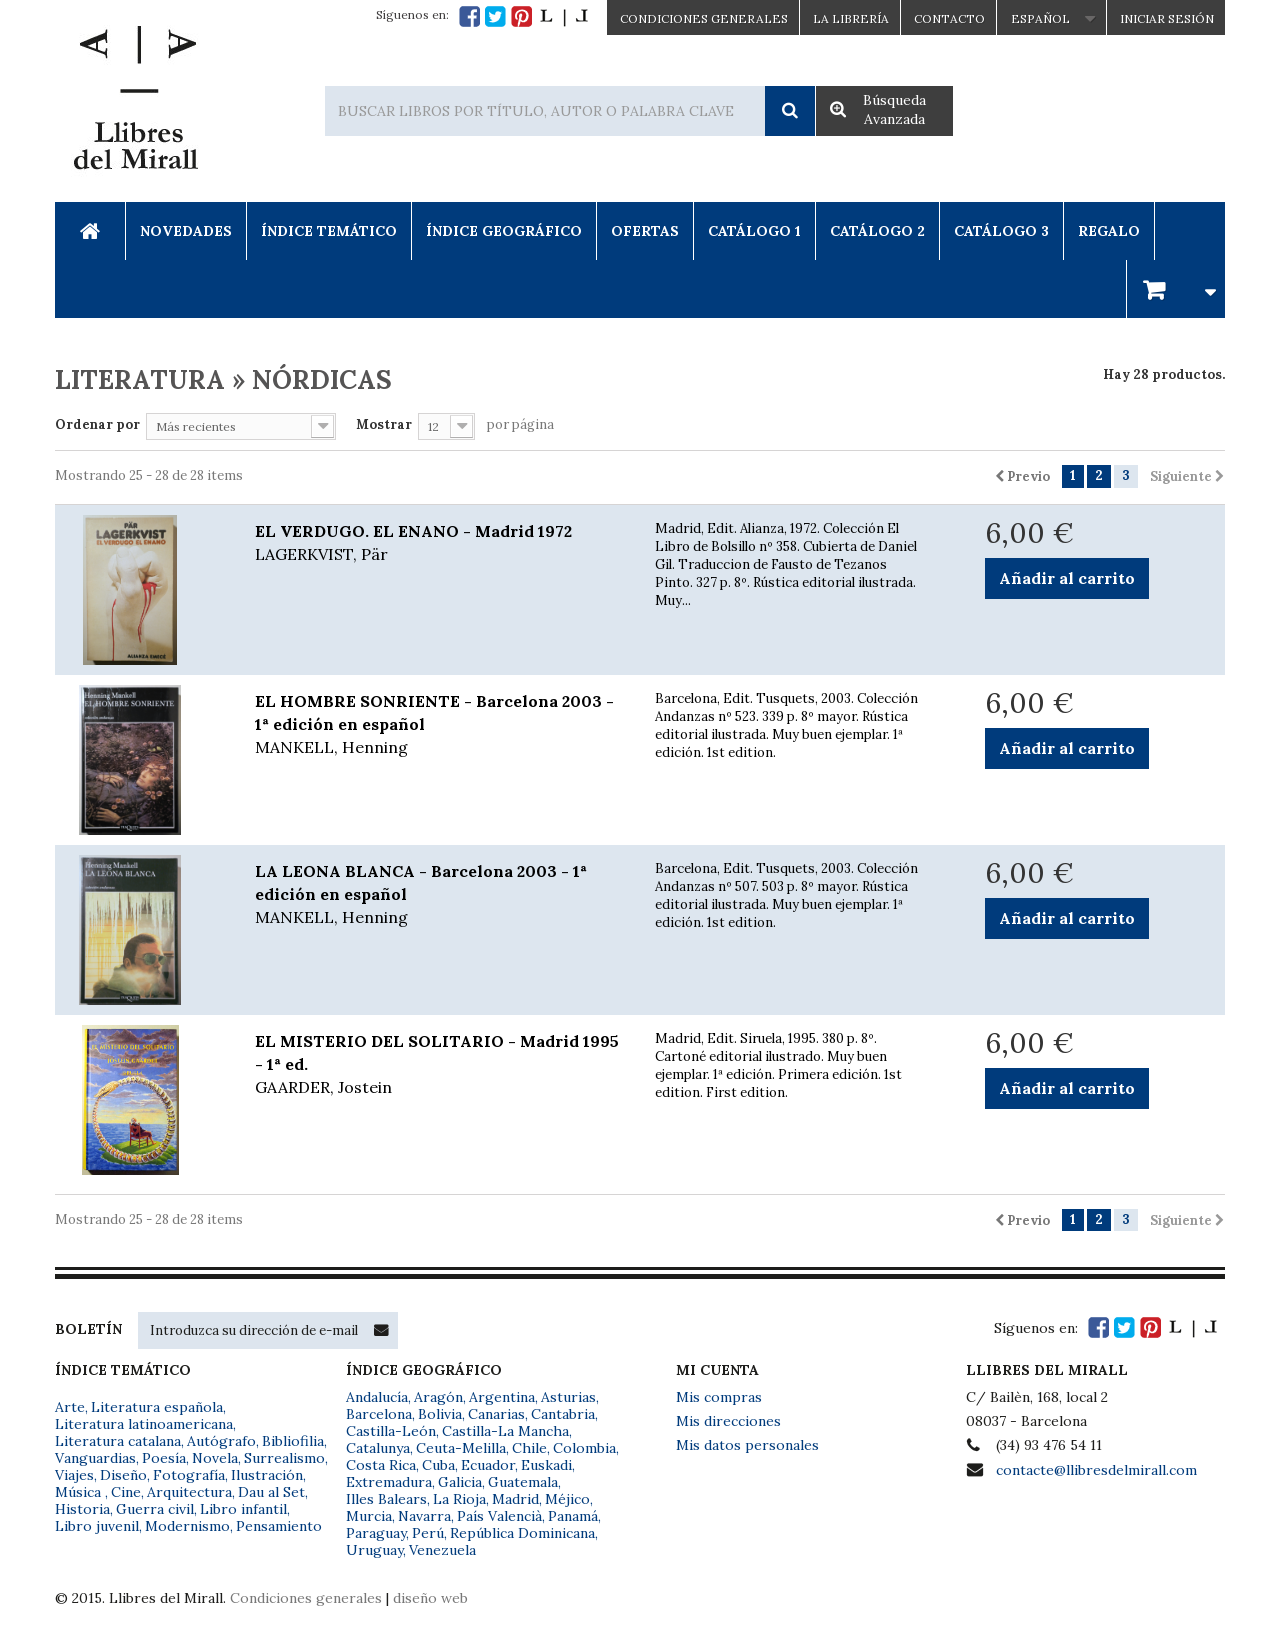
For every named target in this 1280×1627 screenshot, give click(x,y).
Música (80, 1492)
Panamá (573, 1516)
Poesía (164, 1458)
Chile (529, 1448)
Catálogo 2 (877, 231)
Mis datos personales (747, 1445)
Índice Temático (329, 231)
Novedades (186, 231)
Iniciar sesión (1167, 18)
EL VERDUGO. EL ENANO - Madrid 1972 (440, 543)
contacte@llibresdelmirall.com (1096, 1470)
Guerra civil (155, 1509)
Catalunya (378, 1448)
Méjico (567, 1499)
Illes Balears (386, 1499)
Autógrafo (221, 1441)
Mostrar (384, 424)
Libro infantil (243, 1509)
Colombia (584, 1448)
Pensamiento (279, 1526)
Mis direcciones (728, 1421)
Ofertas (645, 231)
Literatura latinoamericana (144, 1424)
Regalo (1109, 231)
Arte (70, 1407)
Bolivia (440, 1414)
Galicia (460, 1482)
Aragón (438, 1397)
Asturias (568, 1397)
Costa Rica (381, 1465)
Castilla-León (391, 1431)
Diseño (123, 1475)
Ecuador (488, 1465)
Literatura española (157, 1407)
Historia (82, 1509)
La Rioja (459, 1499)
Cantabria (563, 1414)
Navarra (424, 1516)
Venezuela (442, 1550)
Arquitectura (189, 1492)
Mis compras (719, 1397)
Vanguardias (95, 1458)
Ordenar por (97, 424)
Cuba (438, 1465)
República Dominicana (522, 1533)
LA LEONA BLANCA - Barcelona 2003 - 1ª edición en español (440, 895)
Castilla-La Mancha (505, 1431)
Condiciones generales (306, 1598)
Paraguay (376, 1533)
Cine (126, 1492)
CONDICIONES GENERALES (704, 18)
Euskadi (546, 1465)
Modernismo (187, 1526)
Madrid (515, 1499)
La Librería (851, 18)
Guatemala (523, 1482)
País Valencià (499, 1516)
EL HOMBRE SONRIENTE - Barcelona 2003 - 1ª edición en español (440, 725)
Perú (428, 1533)
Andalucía (377, 1397)
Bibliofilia (293, 1441)
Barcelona (379, 1414)
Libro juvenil (97, 1526)
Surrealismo (284, 1458)
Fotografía (189, 1475)
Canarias (496, 1414)
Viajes (74, 1475)
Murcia (369, 1516)
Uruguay (374, 1550)
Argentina (502, 1397)
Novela (215, 1458)
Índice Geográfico (504, 231)
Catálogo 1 (754, 231)
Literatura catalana (118, 1441)
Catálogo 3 (1001, 231)
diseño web (430, 1598)
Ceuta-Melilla (461, 1448)
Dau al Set (271, 1492)
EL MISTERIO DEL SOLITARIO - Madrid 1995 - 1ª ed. (440, 1065)
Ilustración (267, 1475)
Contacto (949, 18)
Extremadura (389, 1482)
